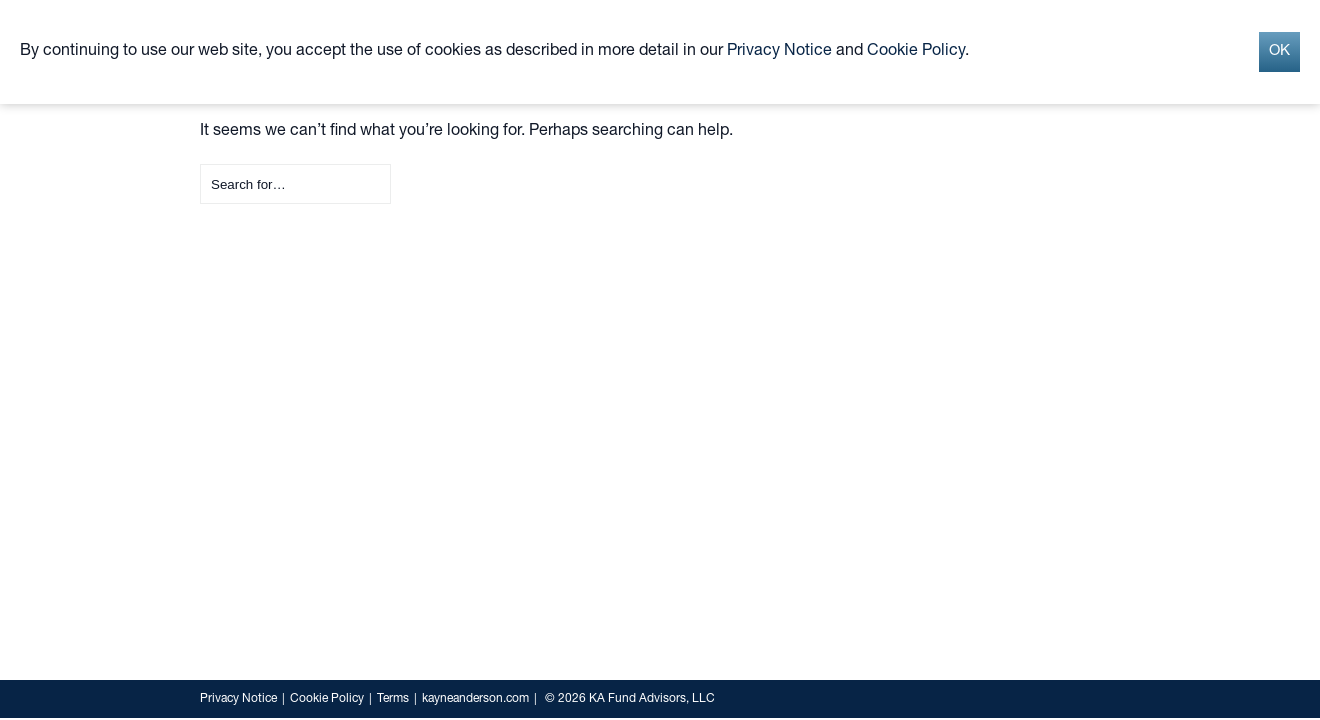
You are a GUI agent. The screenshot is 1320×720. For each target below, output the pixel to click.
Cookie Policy (327, 699)
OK (1279, 51)
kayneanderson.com (475, 699)
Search (200, 164)
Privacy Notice (238, 699)
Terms (393, 699)
